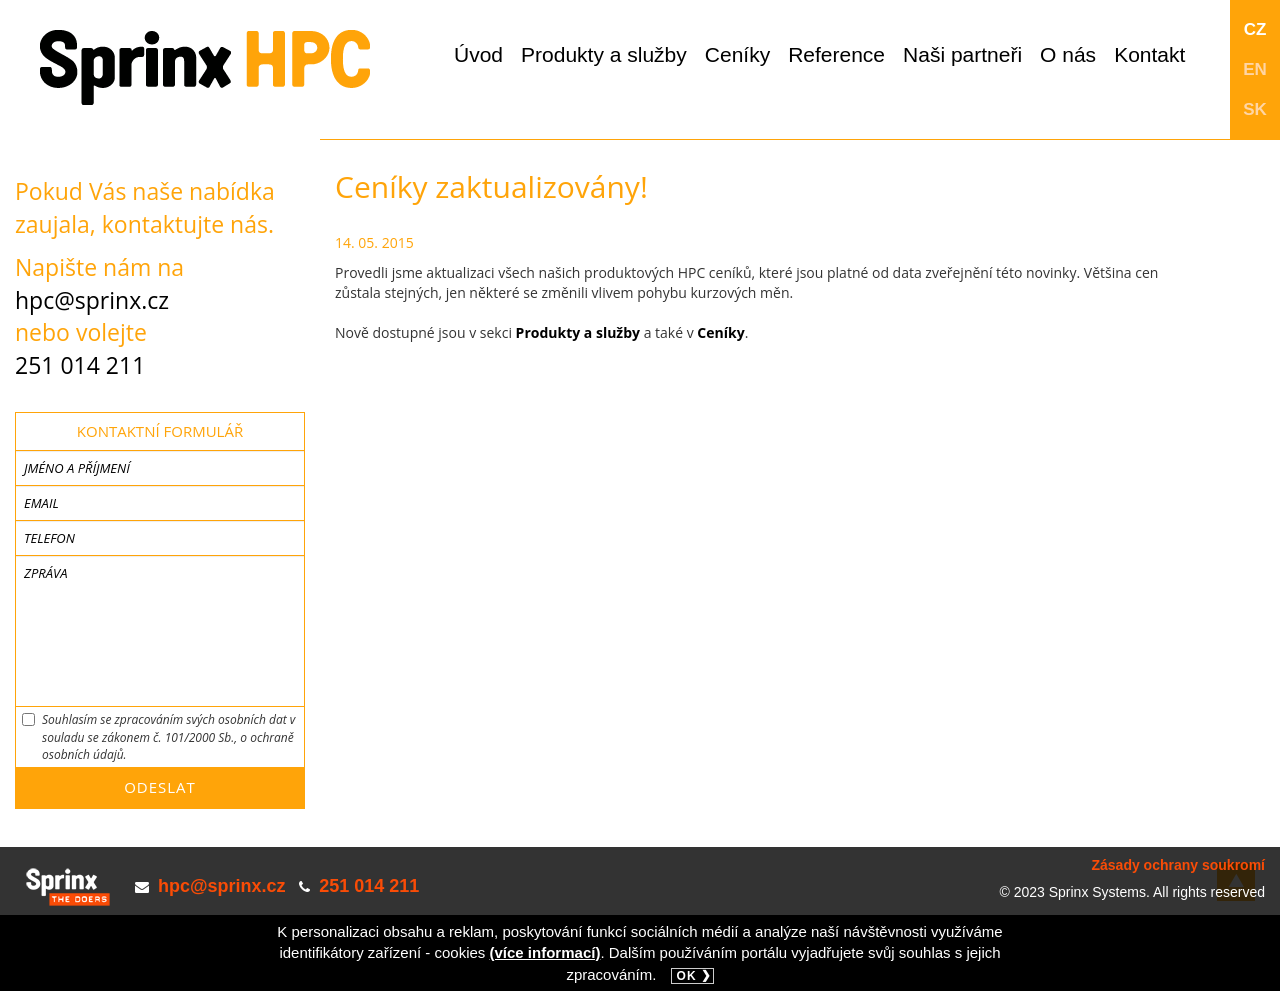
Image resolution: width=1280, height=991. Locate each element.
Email (41, 503)
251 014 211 (80, 365)
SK (1255, 109)
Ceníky (737, 54)
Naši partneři (962, 54)
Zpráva (45, 573)
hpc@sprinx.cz (92, 300)
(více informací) (545, 952)
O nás (1068, 54)
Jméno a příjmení (77, 468)
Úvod (478, 54)
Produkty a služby (604, 54)
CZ (1255, 29)
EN (1255, 69)
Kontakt (1149, 54)
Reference (836, 54)
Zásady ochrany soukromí (1178, 865)
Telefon (49, 538)
